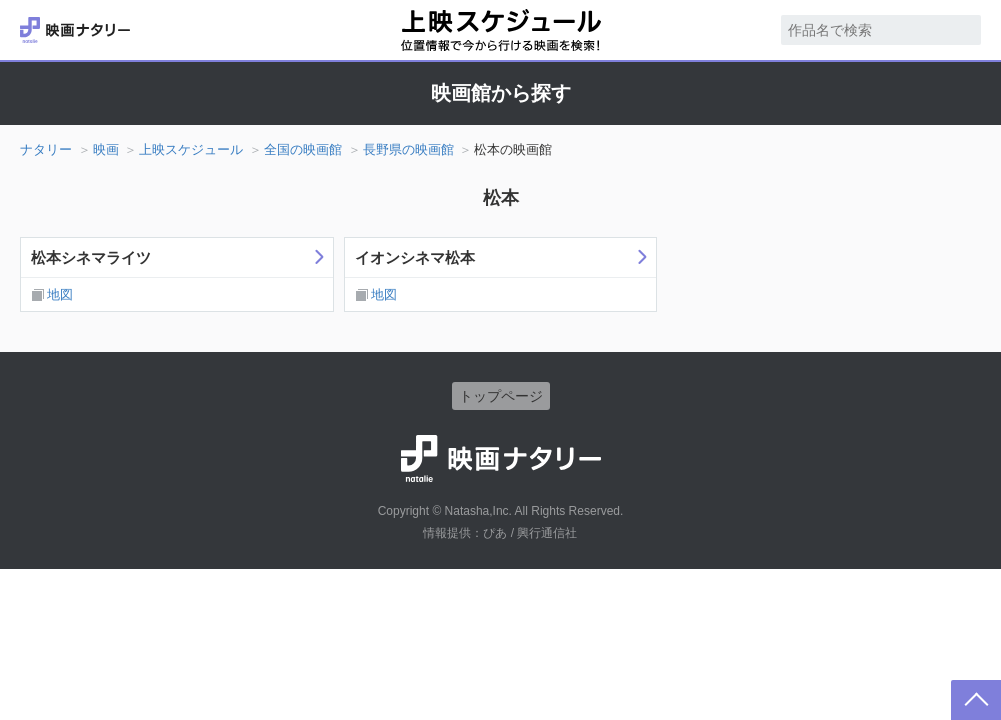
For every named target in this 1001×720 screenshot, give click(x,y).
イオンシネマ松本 (415, 257)
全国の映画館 (303, 149)
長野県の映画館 (408, 149)
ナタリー (46, 149)
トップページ (501, 396)
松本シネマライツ (91, 257)
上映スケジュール (191, 149)
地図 (60, 294)
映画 (106, 149)
